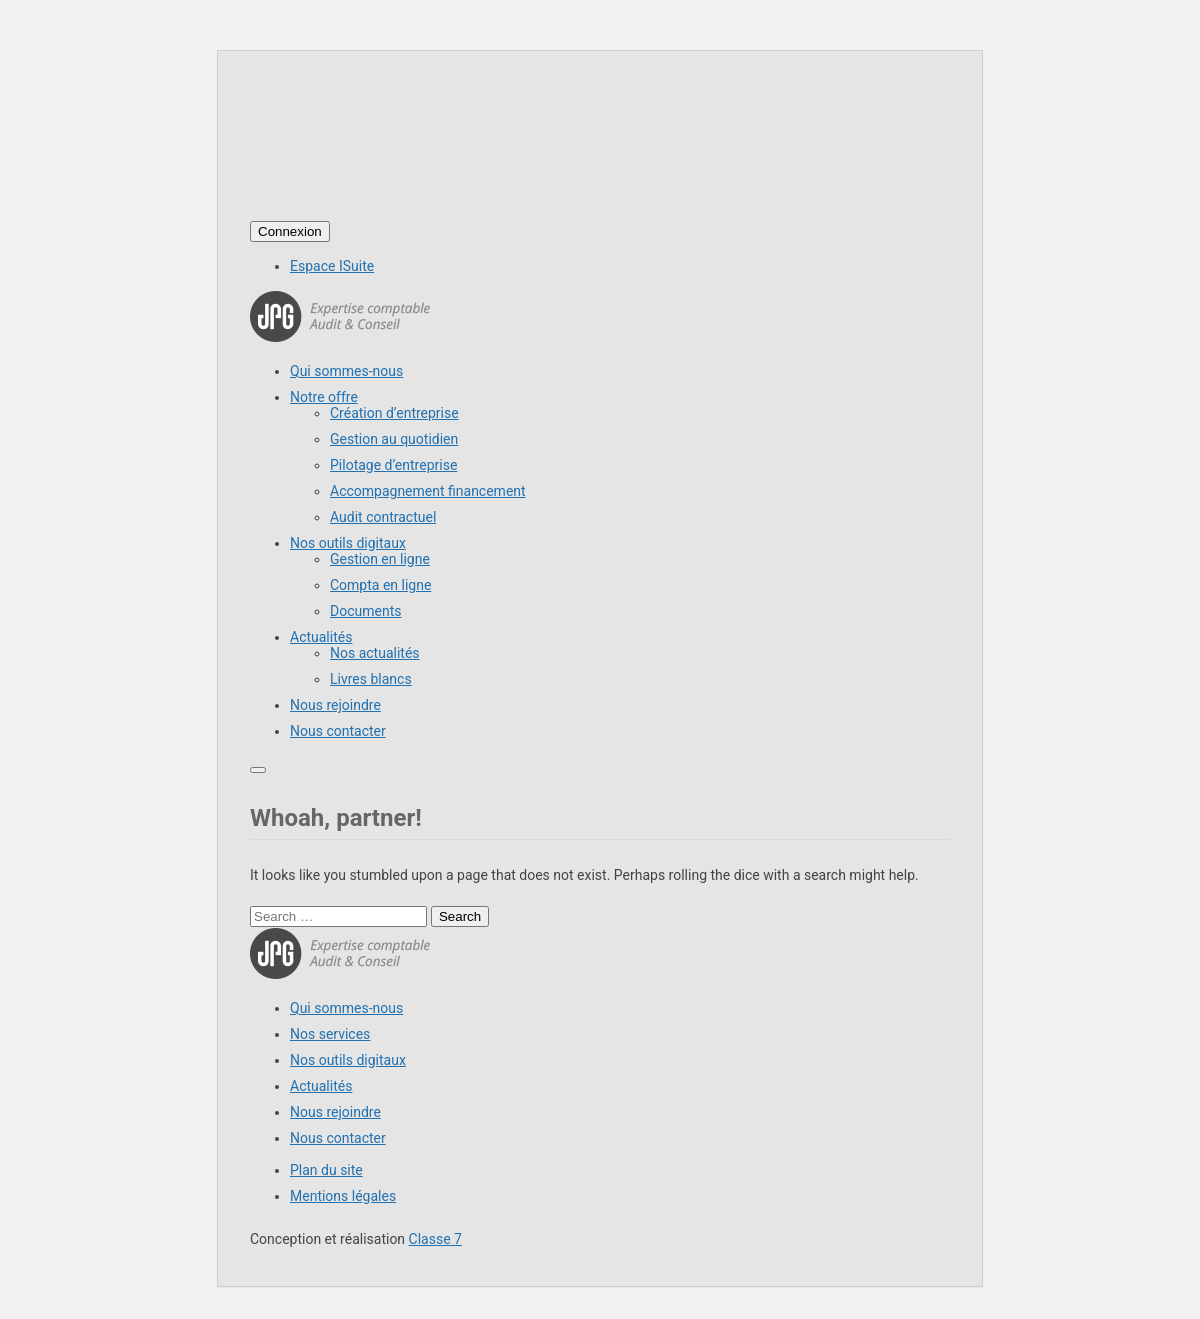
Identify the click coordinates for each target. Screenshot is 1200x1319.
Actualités (321, 637)
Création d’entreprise (394, 413)
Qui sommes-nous (346, 371)
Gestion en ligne (380, 559)
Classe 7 (435, 1239)
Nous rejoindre (335, 705)
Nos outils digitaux (348, 543)
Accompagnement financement (428, 491)
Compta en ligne (380, 585)
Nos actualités (375, 653)
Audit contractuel (383, 517)
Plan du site (326, 1170)
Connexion (290, 231)
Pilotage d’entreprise (393, 465)
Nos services (330, 1034)
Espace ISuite (332, 266)
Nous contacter (338, 731)
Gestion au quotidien (394, 439)
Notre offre (324, 397)
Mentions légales (343, 1196)
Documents (365, 611)
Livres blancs (371, 679)
